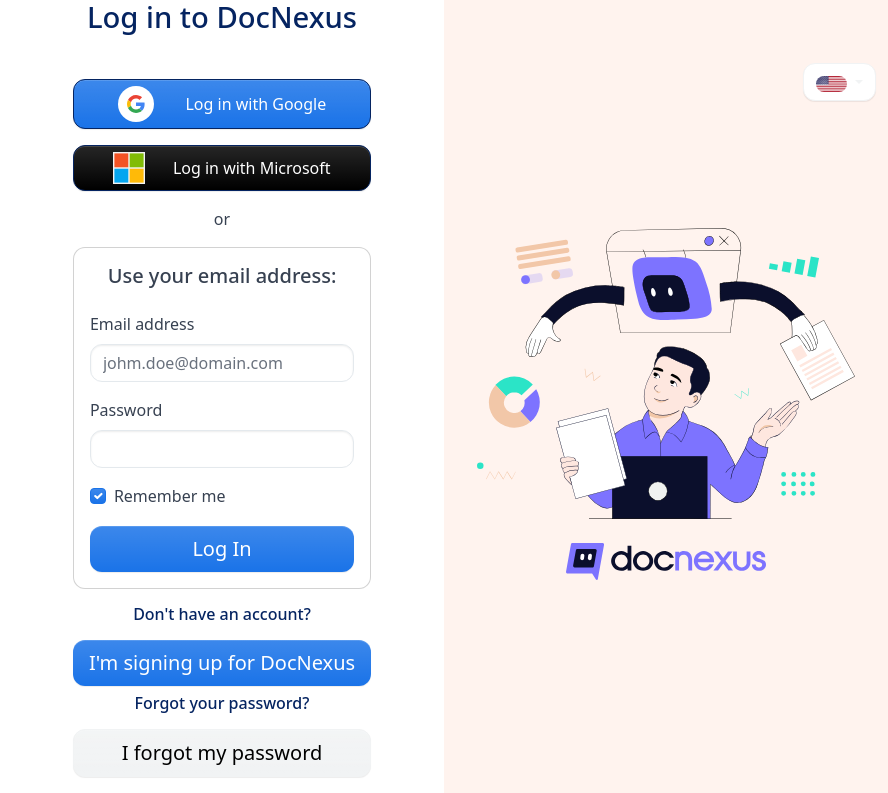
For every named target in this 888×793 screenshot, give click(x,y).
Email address (142, 324)
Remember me (170, 496)
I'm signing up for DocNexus (222, 662)
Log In (221, 548)
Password (126, 410)
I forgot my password (222, 752)
